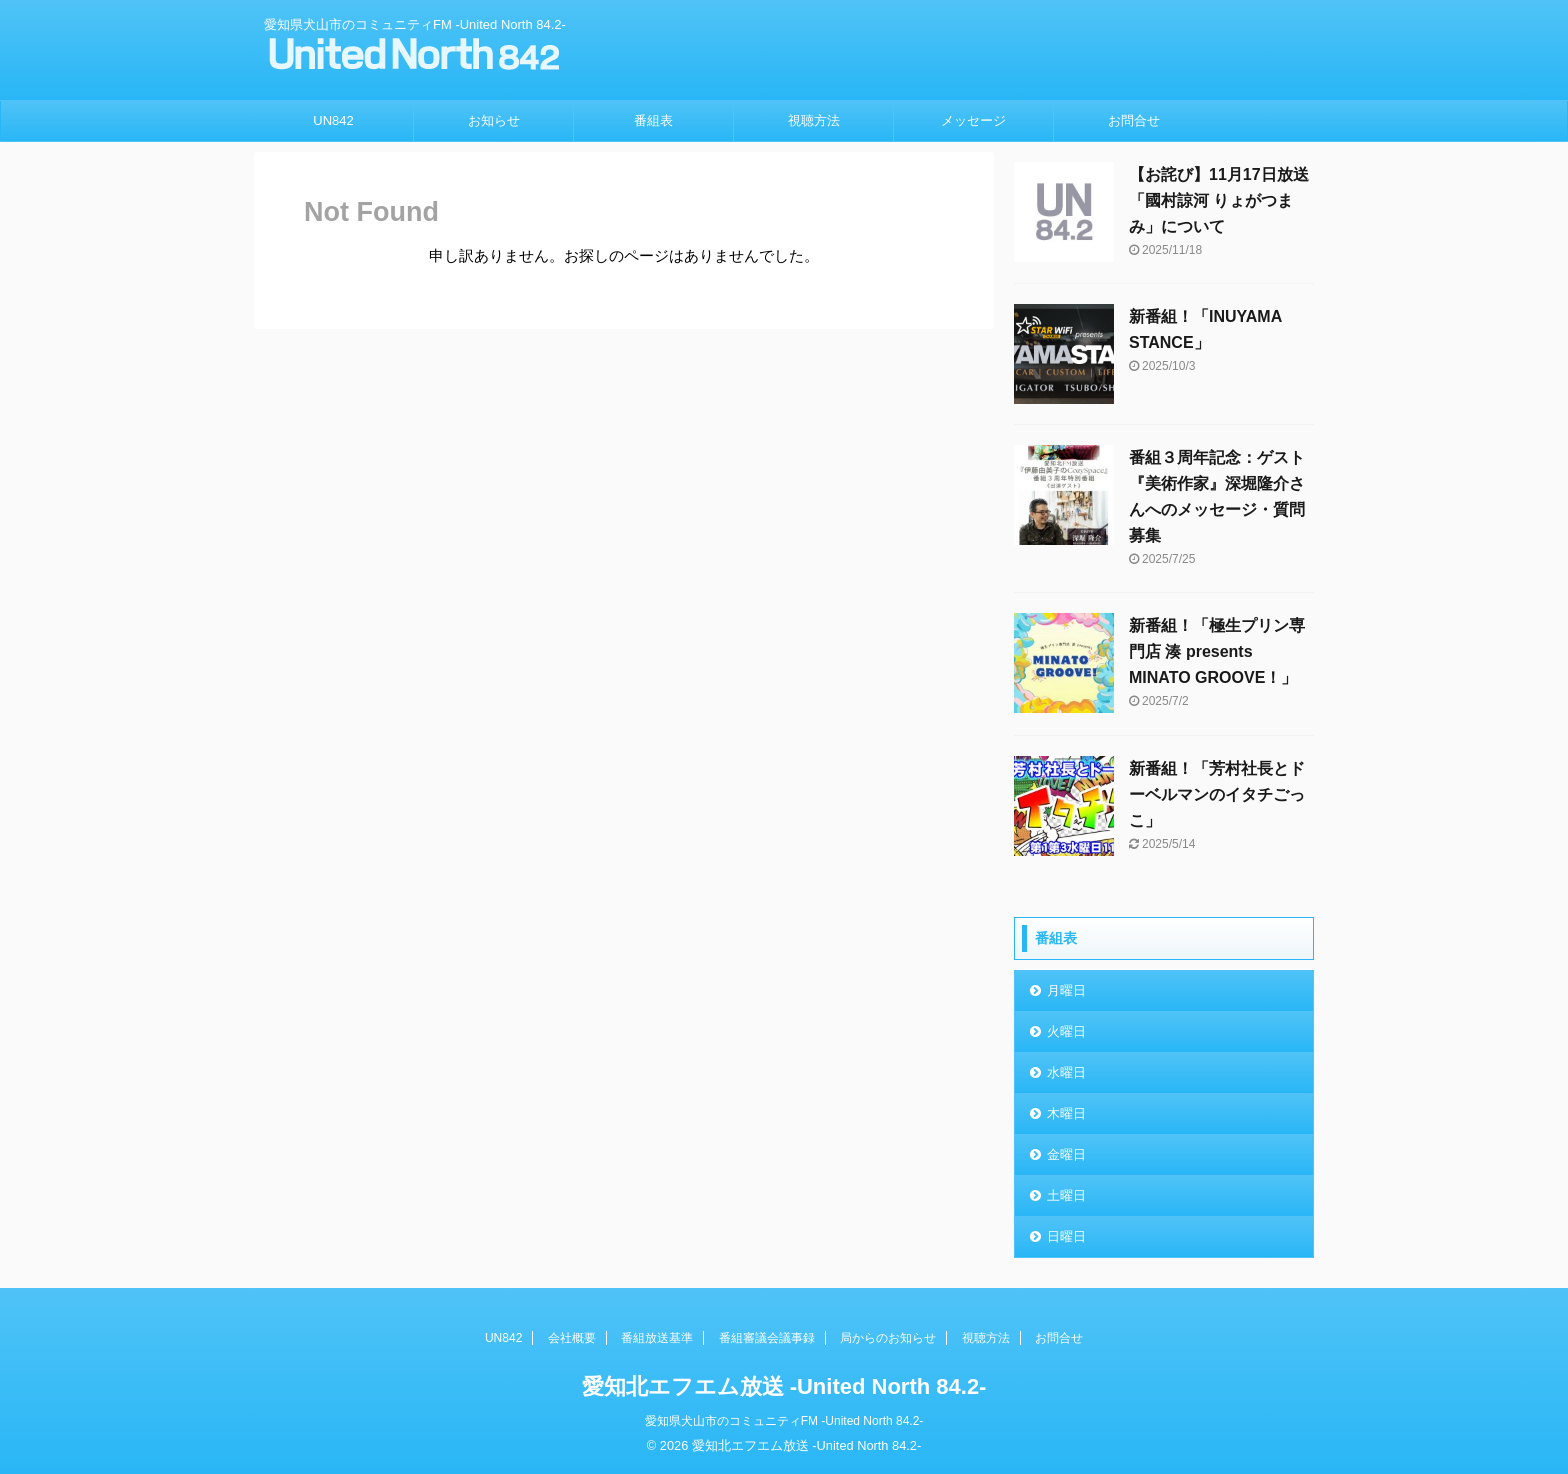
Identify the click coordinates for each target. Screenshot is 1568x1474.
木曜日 (1066, 1113)
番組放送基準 (657, 1338)
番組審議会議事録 (767, 1338)
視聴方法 (814, 120)
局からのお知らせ (888, 1338)
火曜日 (1066, 1031)
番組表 (653, 120)
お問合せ (1134, 120)
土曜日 (1066, 1195)
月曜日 (1066, 990)
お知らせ (494, 120)
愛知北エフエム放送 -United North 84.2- (784, 1386)
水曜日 (1066, 1072)
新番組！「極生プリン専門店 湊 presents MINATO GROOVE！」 (1217, 651)
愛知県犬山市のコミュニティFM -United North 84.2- (784, 1421)
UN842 (333, 120)
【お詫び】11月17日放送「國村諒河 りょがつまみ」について (1219, 200)
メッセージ (973, 120)
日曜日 (1066, 1236)
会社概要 (572, 1338)
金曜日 (1066, 1154)
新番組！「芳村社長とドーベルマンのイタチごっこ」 (1217, 794)
